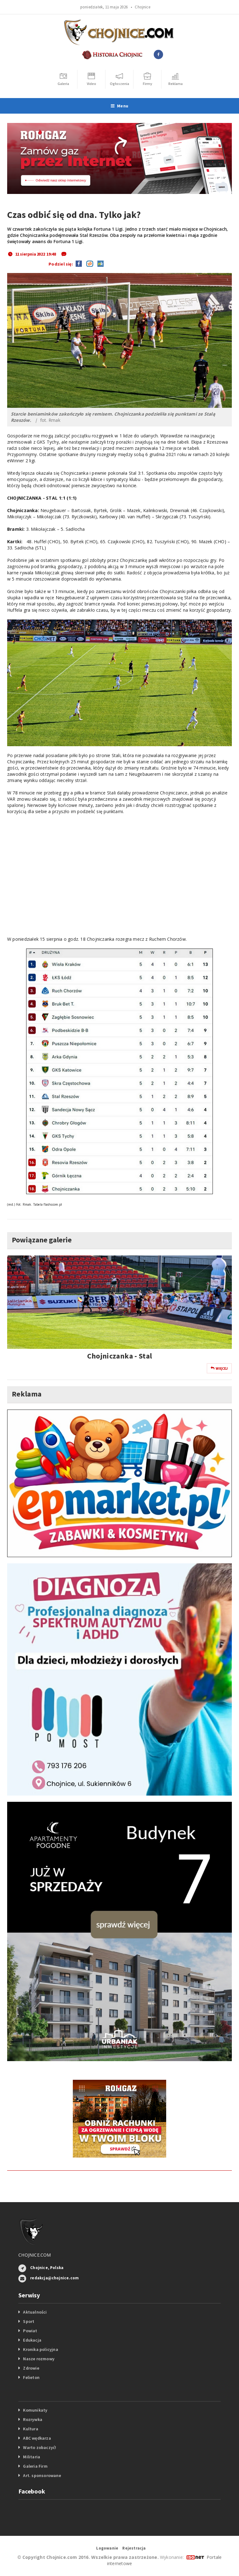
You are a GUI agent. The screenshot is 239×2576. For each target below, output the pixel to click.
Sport (28, 2321)
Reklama (27, 1394)
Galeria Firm (35, 2466)
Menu (119, 106)
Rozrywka (32, 2419)
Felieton (31, 2377)
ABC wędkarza (37, 2438)
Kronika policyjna (40, 2349)
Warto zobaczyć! (39, 2447)
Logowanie (107, 2548)
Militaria (31, 2457)
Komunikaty (35, 2410)
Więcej (219, 1368)
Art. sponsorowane (42, 2475)
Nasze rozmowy (38, 2359)
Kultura (30, 2429)
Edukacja (32, 2340)
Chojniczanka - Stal (119, 1356)
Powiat (30, 2330)
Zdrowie (31, 2368)
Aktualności (35, 2312)
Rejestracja (134, 2548)
